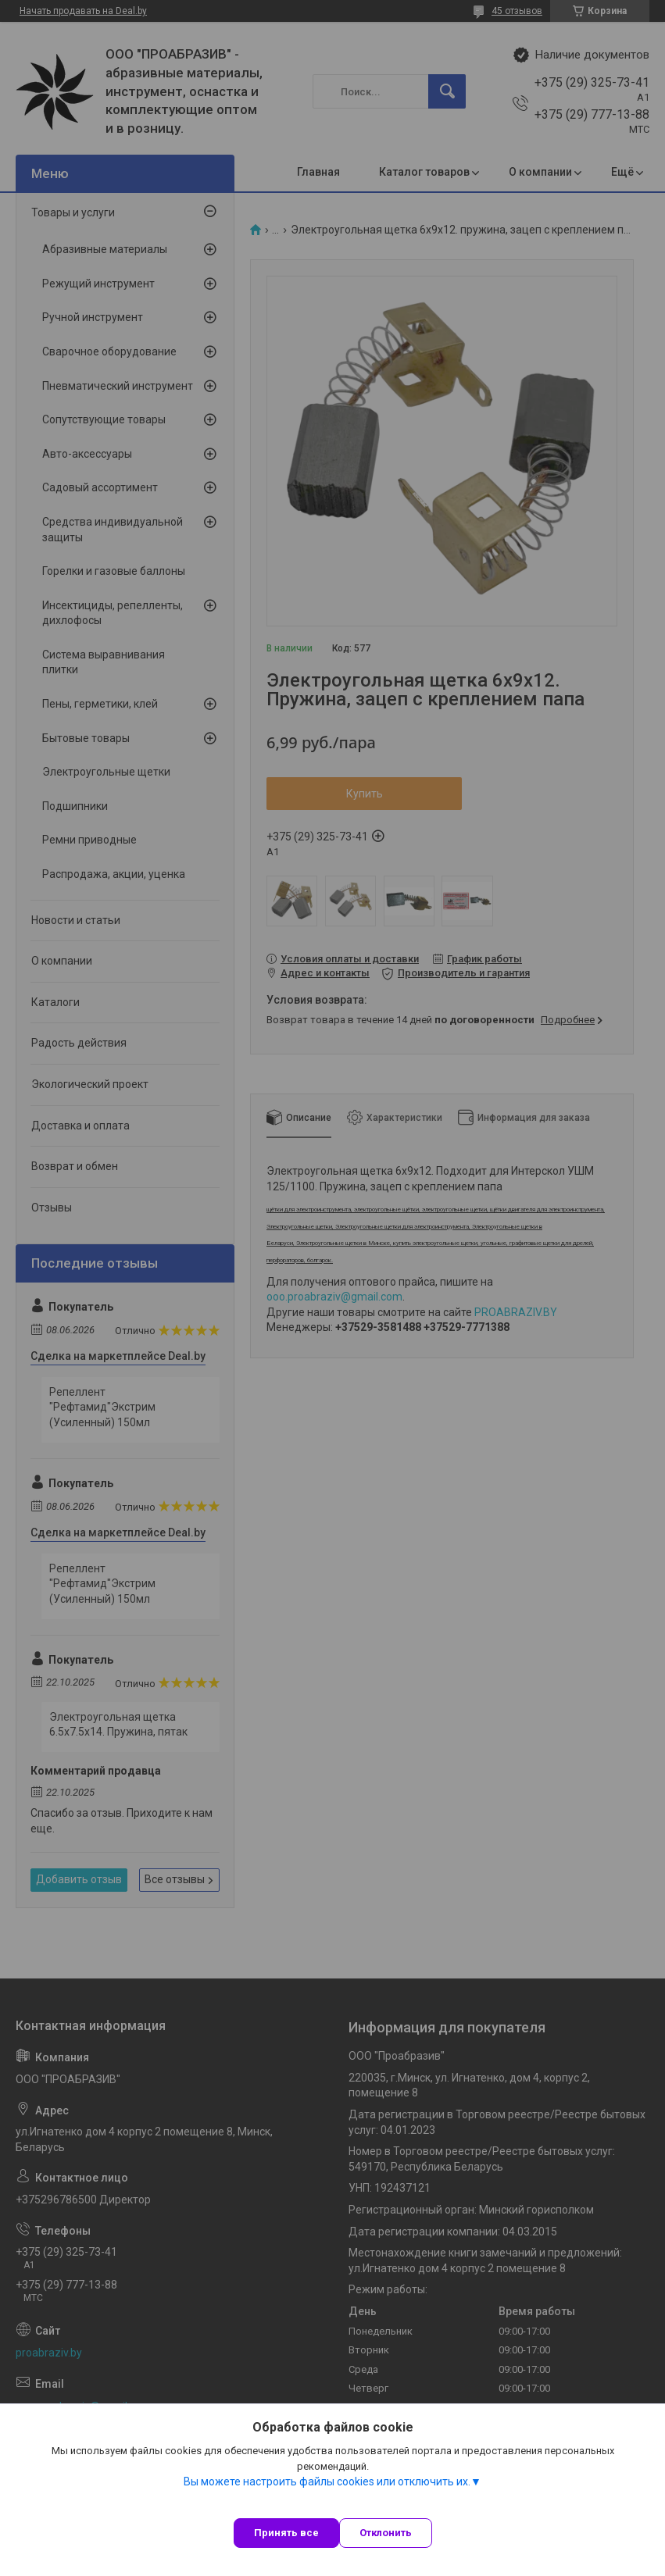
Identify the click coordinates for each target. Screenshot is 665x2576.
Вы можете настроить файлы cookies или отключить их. (327, 2481)
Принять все (286, 2533)
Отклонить (385, 2533)
